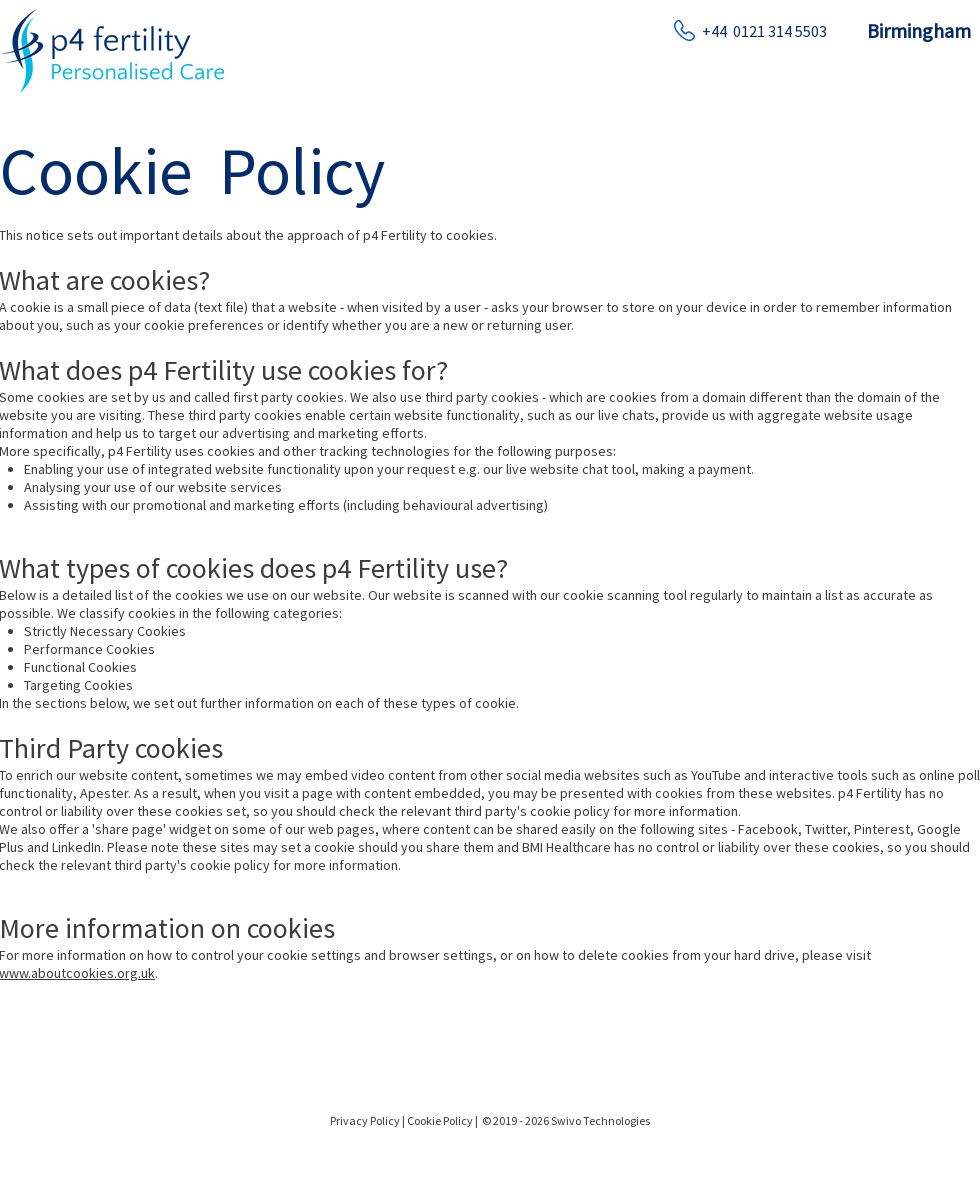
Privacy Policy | (367, 1120)
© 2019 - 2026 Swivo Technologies (566, 1120)
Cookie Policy (441, 1120)
